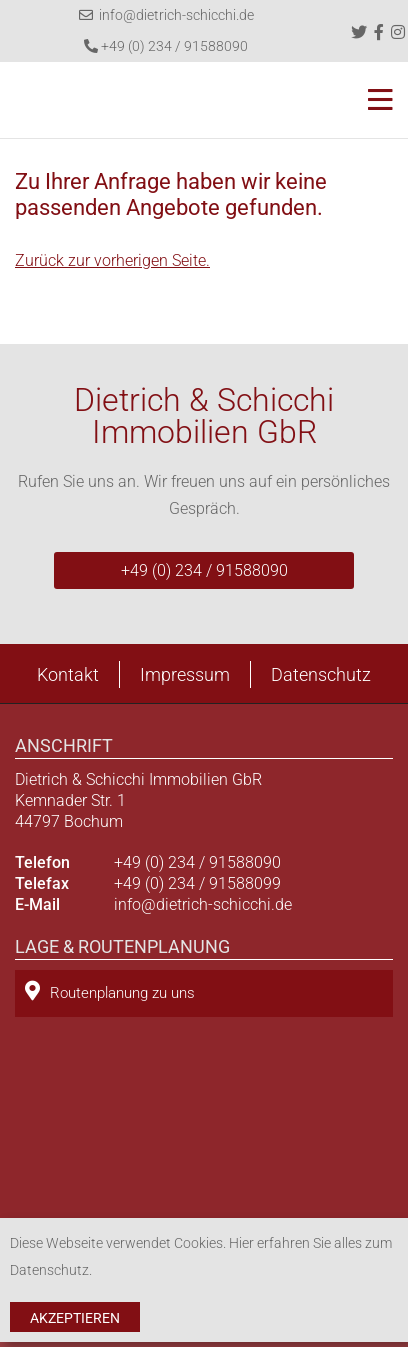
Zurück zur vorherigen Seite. (112, 260)
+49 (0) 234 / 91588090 (166, 46)
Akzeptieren (75, 1318)
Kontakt (68, 674)
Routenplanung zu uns (110, 991)
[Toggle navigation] (374, 100)
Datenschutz (321, 674)
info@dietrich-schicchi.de (166, 15)
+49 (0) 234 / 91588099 (197, 883)
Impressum (185, 674)
